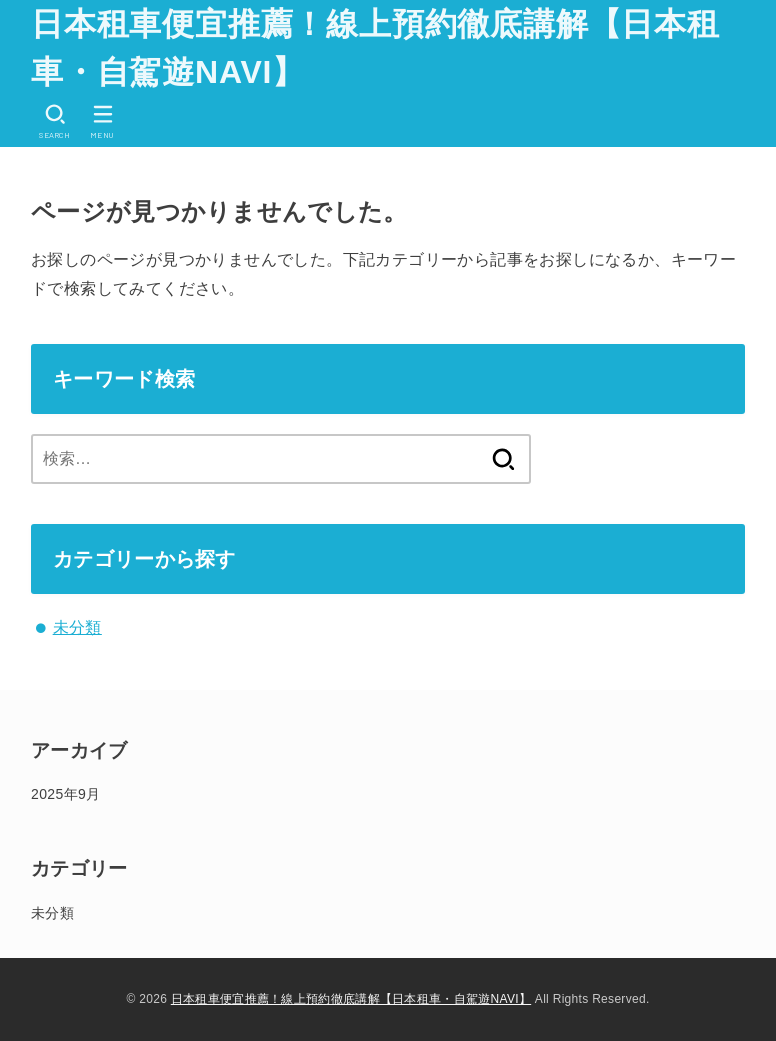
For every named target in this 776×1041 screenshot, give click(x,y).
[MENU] (103, 121)
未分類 (77, 627)
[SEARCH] (55, 121)
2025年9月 (65, 794)
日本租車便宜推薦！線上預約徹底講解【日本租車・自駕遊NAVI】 (375, 48)
